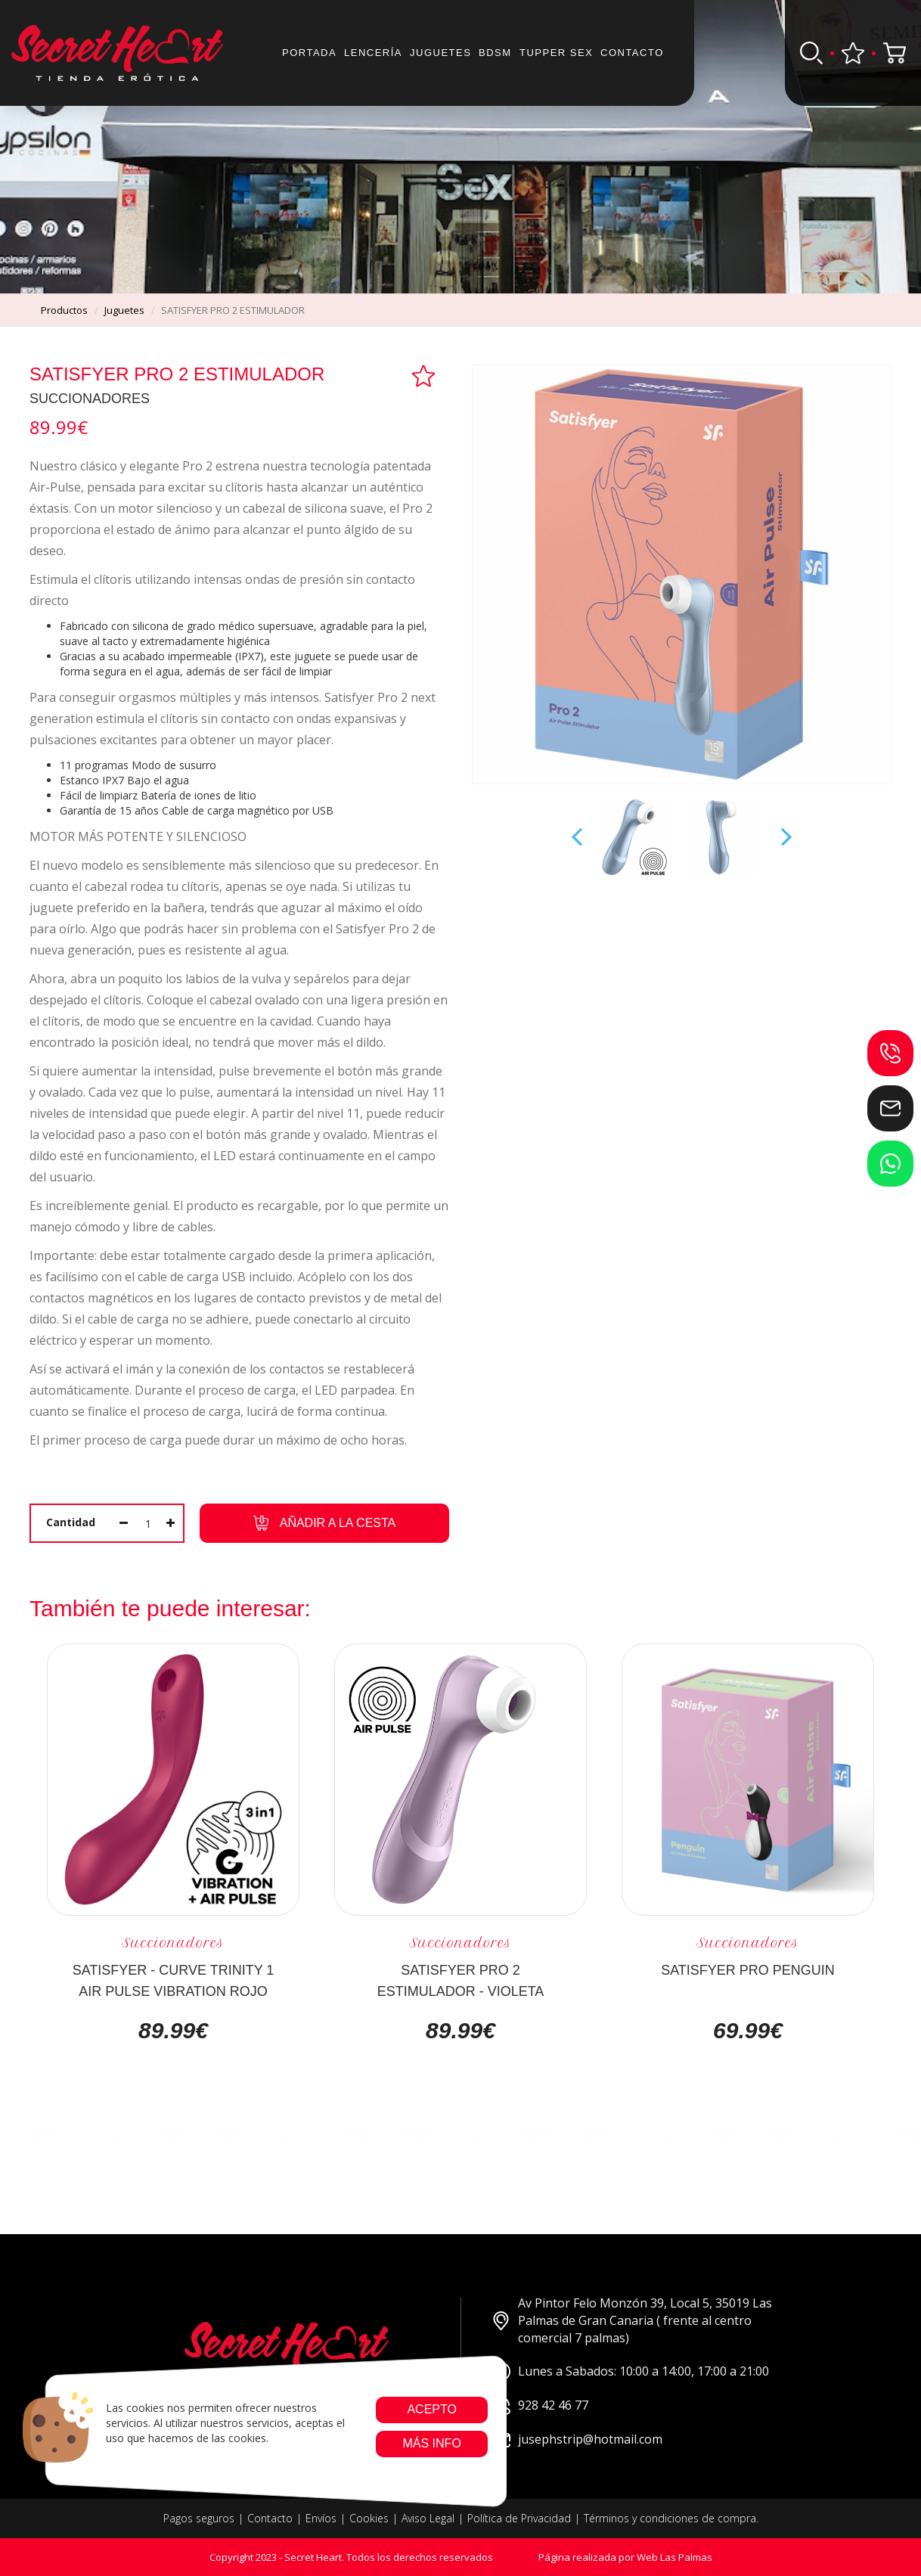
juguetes (124, 310)
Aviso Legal (428, 2518)
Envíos (320, 2518)
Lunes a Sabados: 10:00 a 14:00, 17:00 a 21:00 (630, 2371)
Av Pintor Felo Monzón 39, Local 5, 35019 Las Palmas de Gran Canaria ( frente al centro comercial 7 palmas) (632, 2320)
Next (785, 837)
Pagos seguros (198, 2518)
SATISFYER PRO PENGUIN (748, 1970)
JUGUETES (440, 52)
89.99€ (173, 2030)
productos (64, 310)
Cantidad (70, 1522)
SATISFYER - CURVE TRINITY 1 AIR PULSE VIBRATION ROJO (173, 1980)
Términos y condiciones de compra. (671, 2518)
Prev (578, 837)
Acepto (432, 2409)
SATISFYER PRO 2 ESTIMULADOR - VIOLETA (460, 1980)
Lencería (373, 52)
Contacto (632, 52)
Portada (309, 52)
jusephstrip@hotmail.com (577, 2439)
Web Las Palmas (674, 2557)
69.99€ (748, 2030)
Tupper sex (556, 52)
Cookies (369, 2518)
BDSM (495, 52)
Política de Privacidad (519, 2518)
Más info (431, 2443)
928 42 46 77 (540, 2405)
